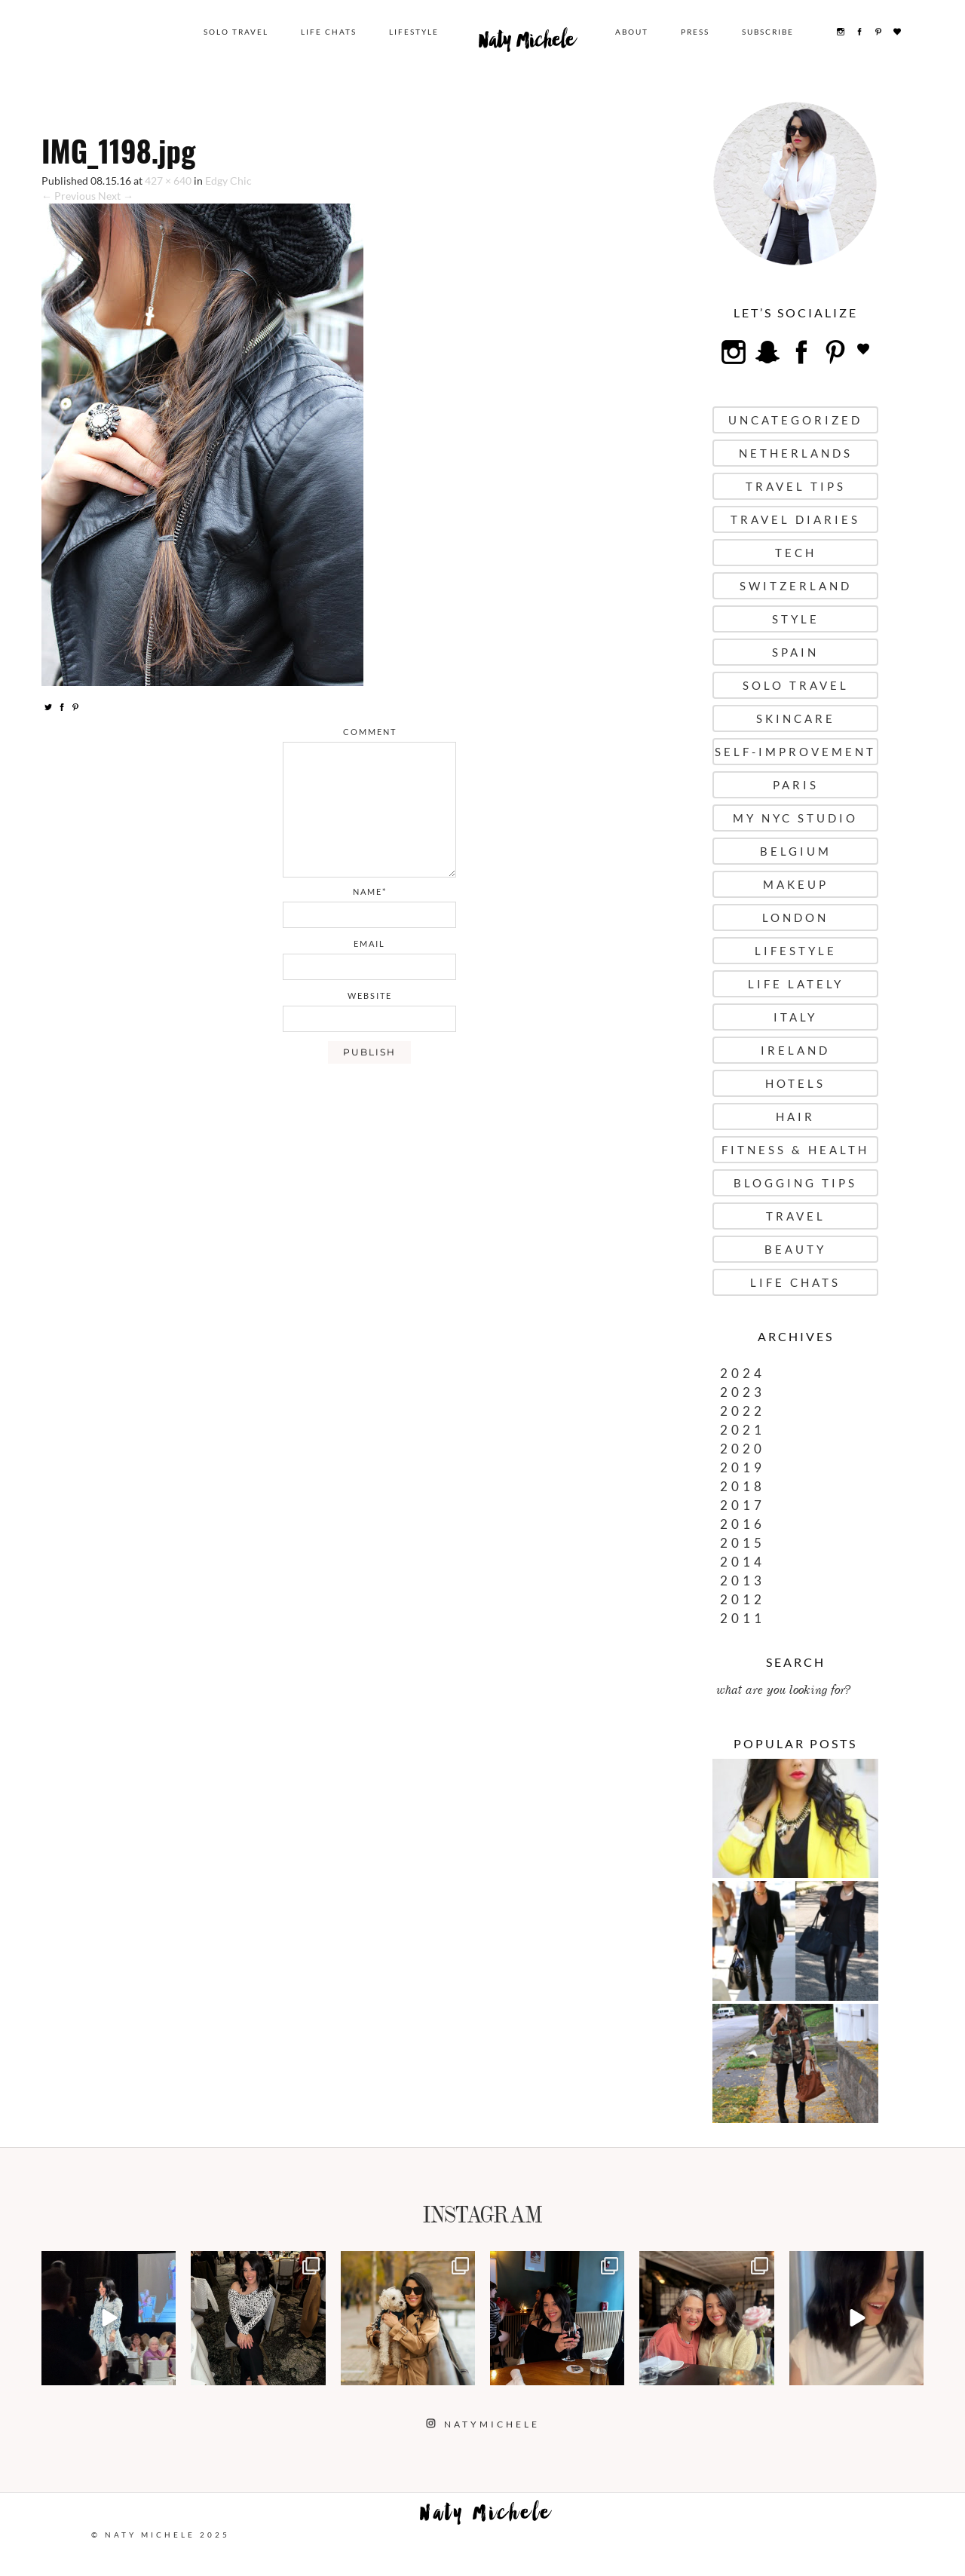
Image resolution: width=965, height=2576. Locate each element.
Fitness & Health (795, 1149)
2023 (742, 1392)
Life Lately (796, 984)
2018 (742, 1486)
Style (795, 619)
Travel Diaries (795, 519)
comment (370, 732)
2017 (742, 1505)
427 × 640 (168, 180)
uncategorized (795, 420)
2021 (742, 1430)
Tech (795, 552)
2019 (742, 1467)
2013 (742, 1580)
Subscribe (768, 31)
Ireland (795, 1050)
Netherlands (796, 453)
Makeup (796, 884)
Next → (115, 195)
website (370, 995)
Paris (796, 785)
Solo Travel (236, 31)
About (631, 31)
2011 (742, 1618)
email (369, 943)
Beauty (795, 1249)
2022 (742, 1411)
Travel (796, 1216)
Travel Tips (796, 486)
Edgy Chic (228, 180)
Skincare (795, 718)
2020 (742, 1448)
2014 (742, 1562)
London (795, 917)
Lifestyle (414, 31)
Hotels (795, 1083)
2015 (742, 1543)
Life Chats (329, 31)
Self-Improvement (795, 751)
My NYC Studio (795, 818)
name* (370, 891)
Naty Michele (527, 43)
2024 (742, 1373)
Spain (795, 652)
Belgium (796, 851)
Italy (795, 1017)
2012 (742, 1599)
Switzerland (796, 586)
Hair (795, 1116)
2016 (742, 1524)
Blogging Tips (795, 1183)
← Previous (68, 195)
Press (695, 31)
